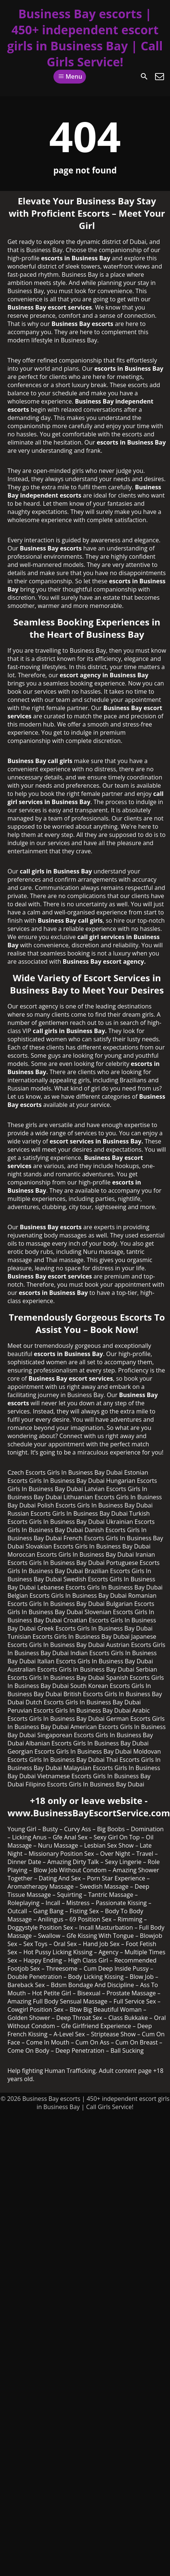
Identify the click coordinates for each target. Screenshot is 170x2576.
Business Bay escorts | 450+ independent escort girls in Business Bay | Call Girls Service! (85, 38)
